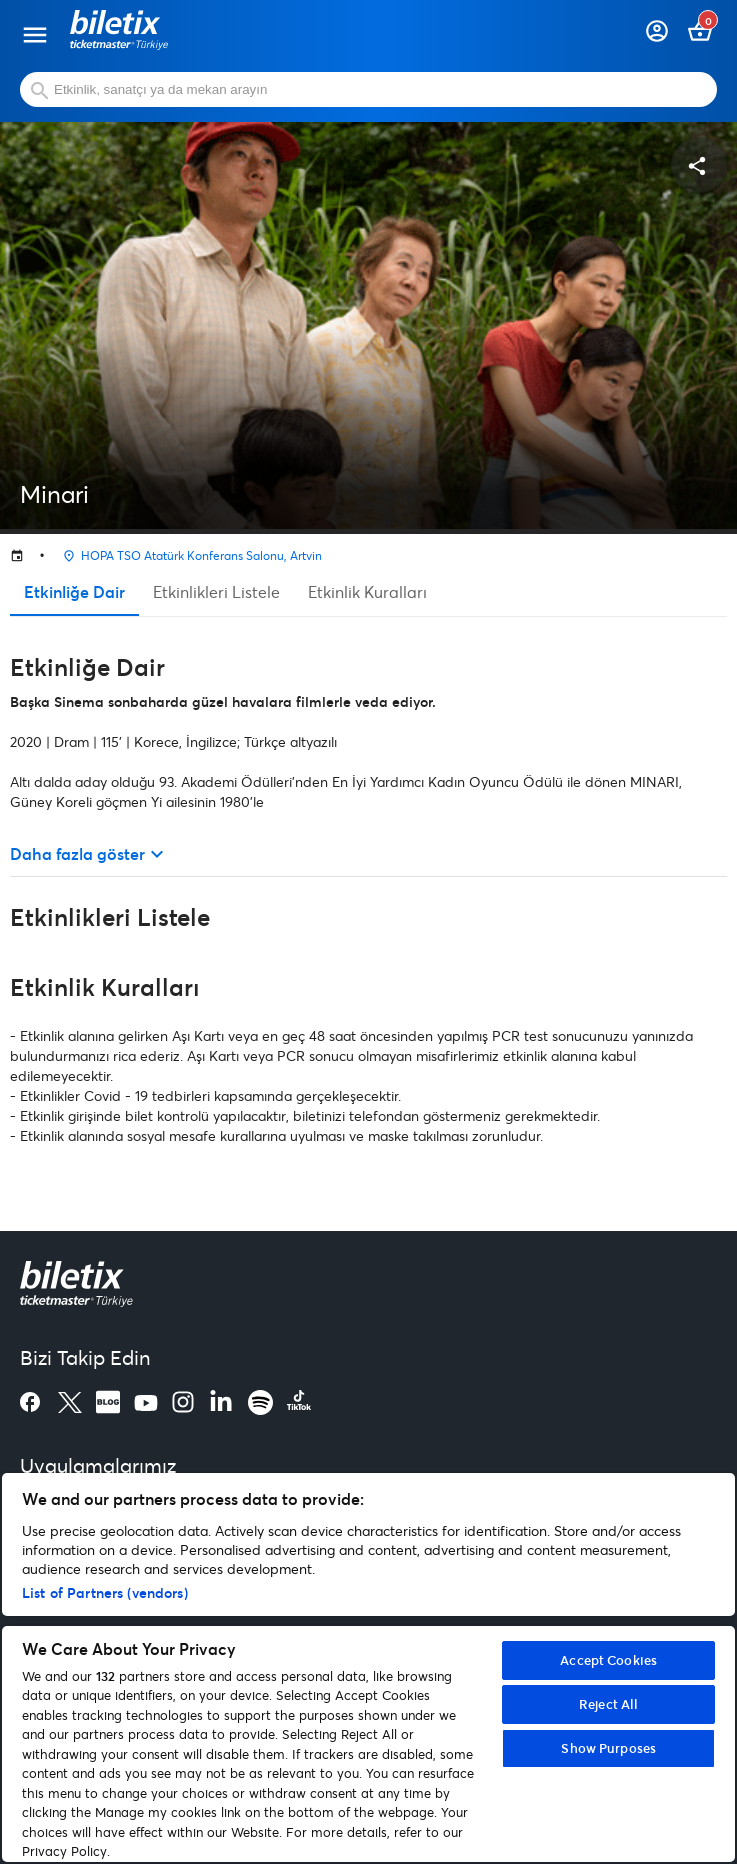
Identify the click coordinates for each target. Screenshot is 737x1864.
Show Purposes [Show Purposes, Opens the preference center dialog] (608, 1748)
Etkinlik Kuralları (367, 591)
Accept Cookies (608, 1660)
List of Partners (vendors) (105, 1592)
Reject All (608, 1704)
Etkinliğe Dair (74, 591)
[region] (368, 1667)
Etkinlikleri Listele (216, 591)
